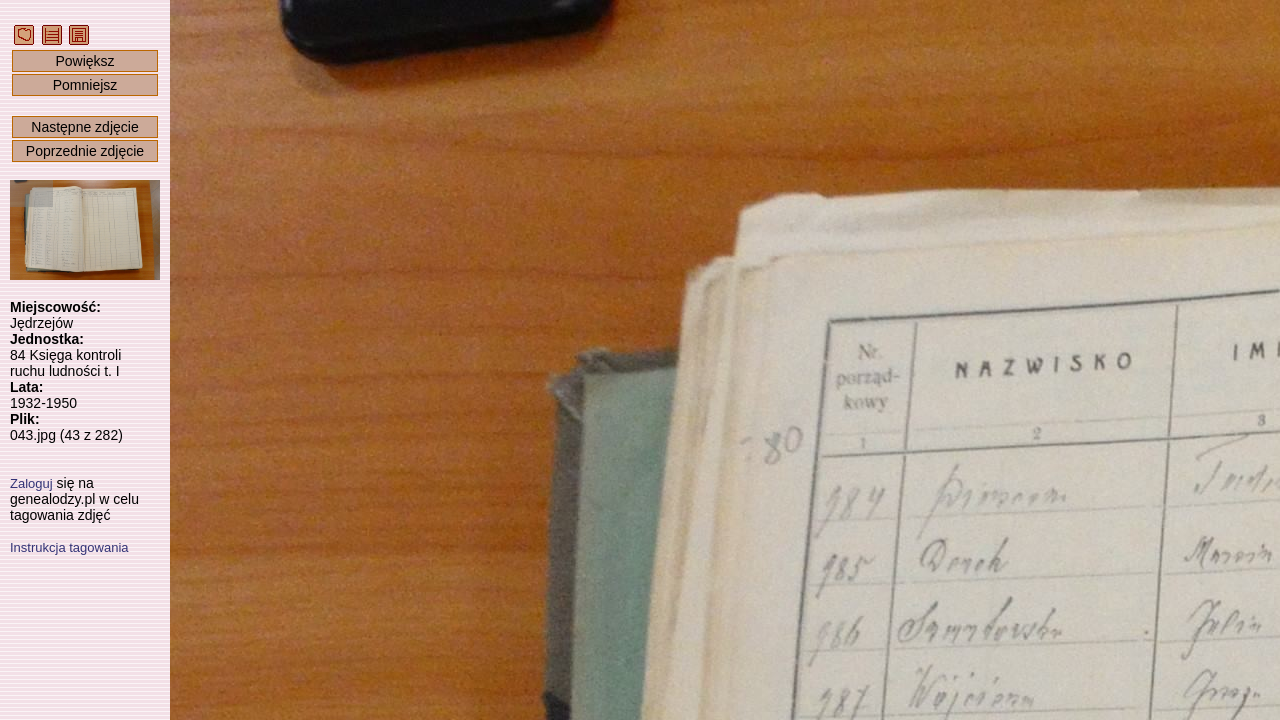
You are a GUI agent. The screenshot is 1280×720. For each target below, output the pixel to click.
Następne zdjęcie (84, 127)
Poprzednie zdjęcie (85, 151)
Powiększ (84, 61)
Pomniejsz (85, 85)
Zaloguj (31, 483)
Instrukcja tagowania (69, 547)
